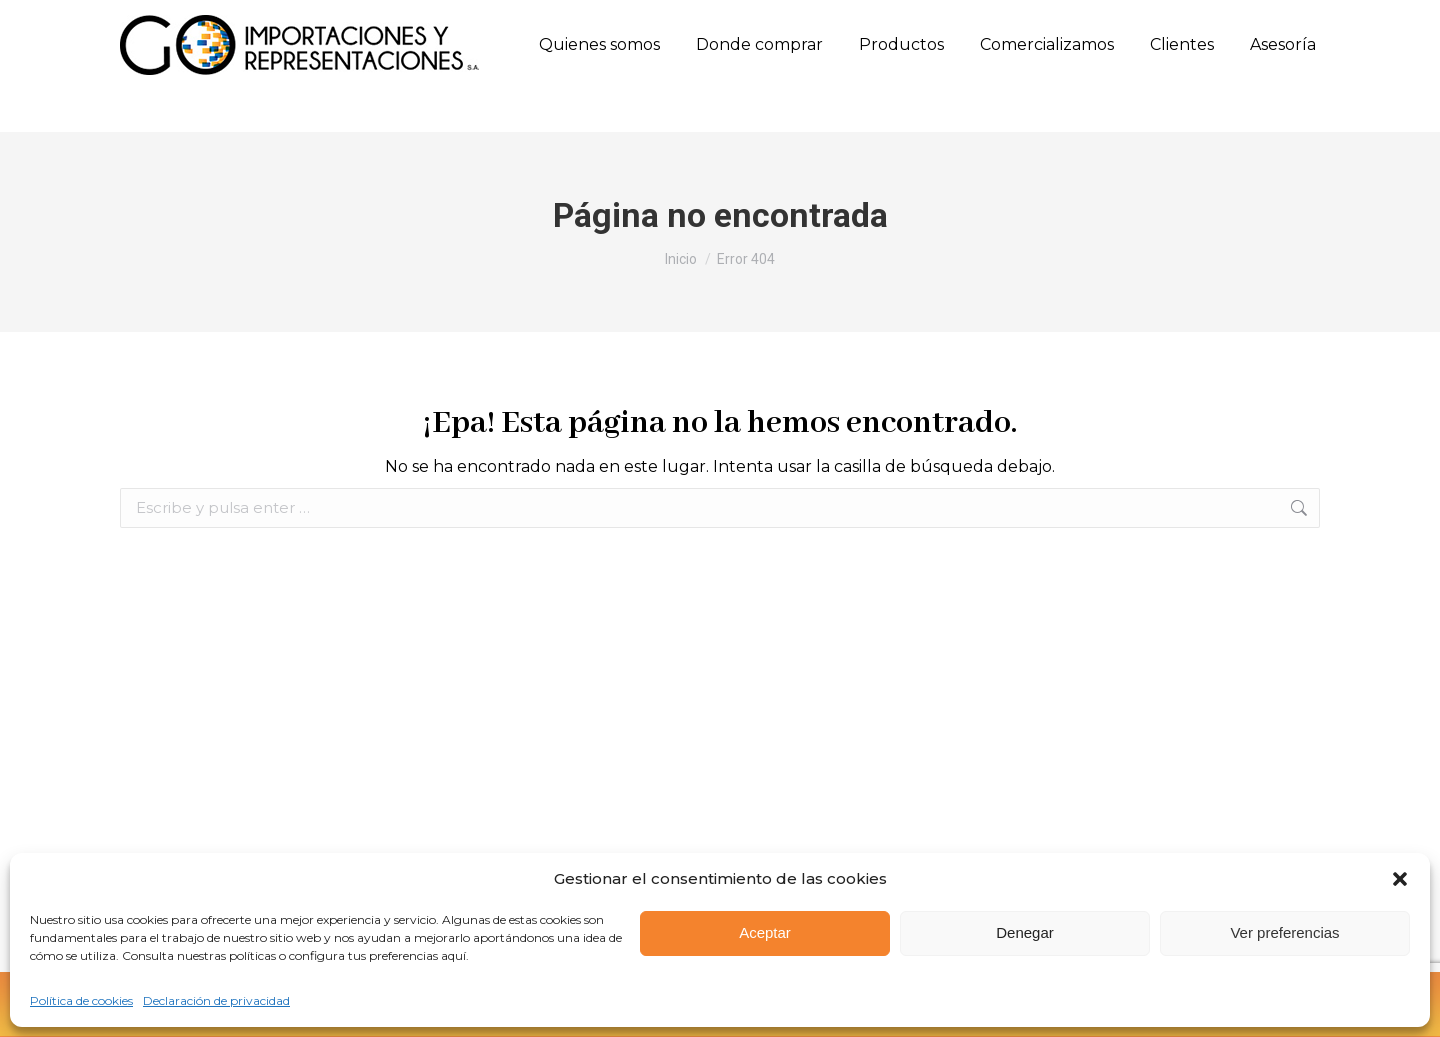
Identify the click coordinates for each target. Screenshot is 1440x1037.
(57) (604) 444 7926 (191, 21)
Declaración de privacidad (216, 1000)
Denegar (1025, 932)
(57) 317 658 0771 (467, 21)
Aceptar (765, 932)
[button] (1400, 879)
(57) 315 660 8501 (340, 21)
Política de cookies (81, 1000)
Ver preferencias (1284, 932)
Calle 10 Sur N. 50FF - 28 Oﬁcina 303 (665, 21)
